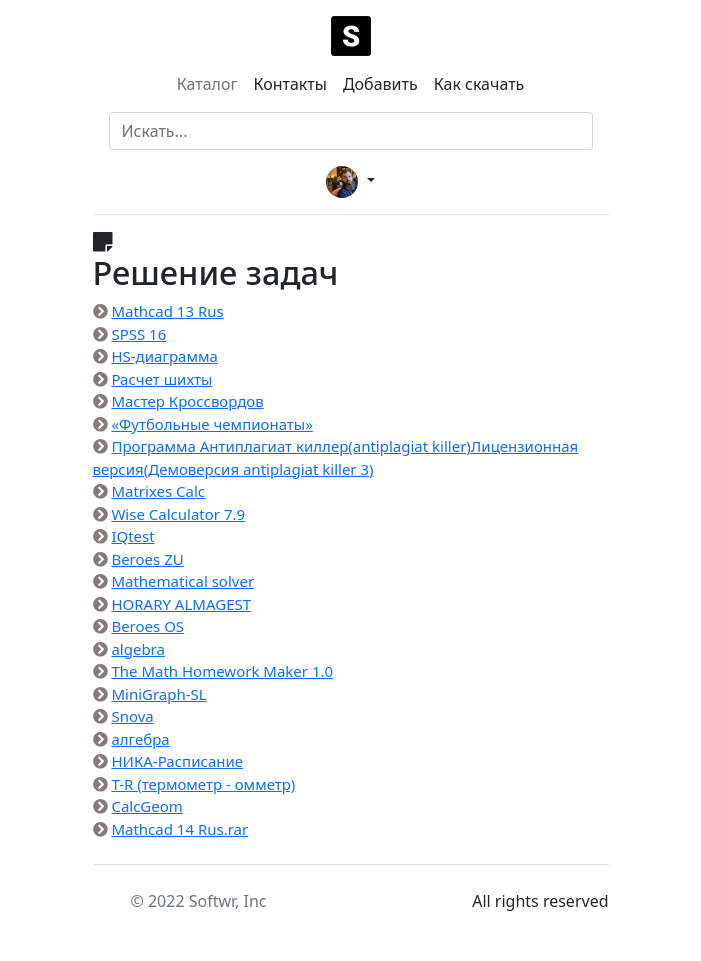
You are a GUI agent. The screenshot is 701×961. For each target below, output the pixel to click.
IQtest (132, 536)
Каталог (207, 84)
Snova (132, 716)
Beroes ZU (147, 559)
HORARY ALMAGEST (181, 604)
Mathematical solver (182, 581)
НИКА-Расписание (177, 761)
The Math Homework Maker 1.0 (222, 671)
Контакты (289, 84)
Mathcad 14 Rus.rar (179, 829)
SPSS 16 (138, 334)
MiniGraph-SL (158, 694)
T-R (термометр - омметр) (203, 784)
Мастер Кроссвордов (187, 401)
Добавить (380, 84)
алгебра (140, 739)
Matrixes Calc (158, 491)
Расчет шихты (161, 379)
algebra (138, 649)
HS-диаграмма (164, 356)
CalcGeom (146, 806)
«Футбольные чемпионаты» (211, 424)
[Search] (351, 131)
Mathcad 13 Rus (167, 311)
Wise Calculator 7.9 (178, 514)
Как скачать (479, 84)
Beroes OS (147, 626)
